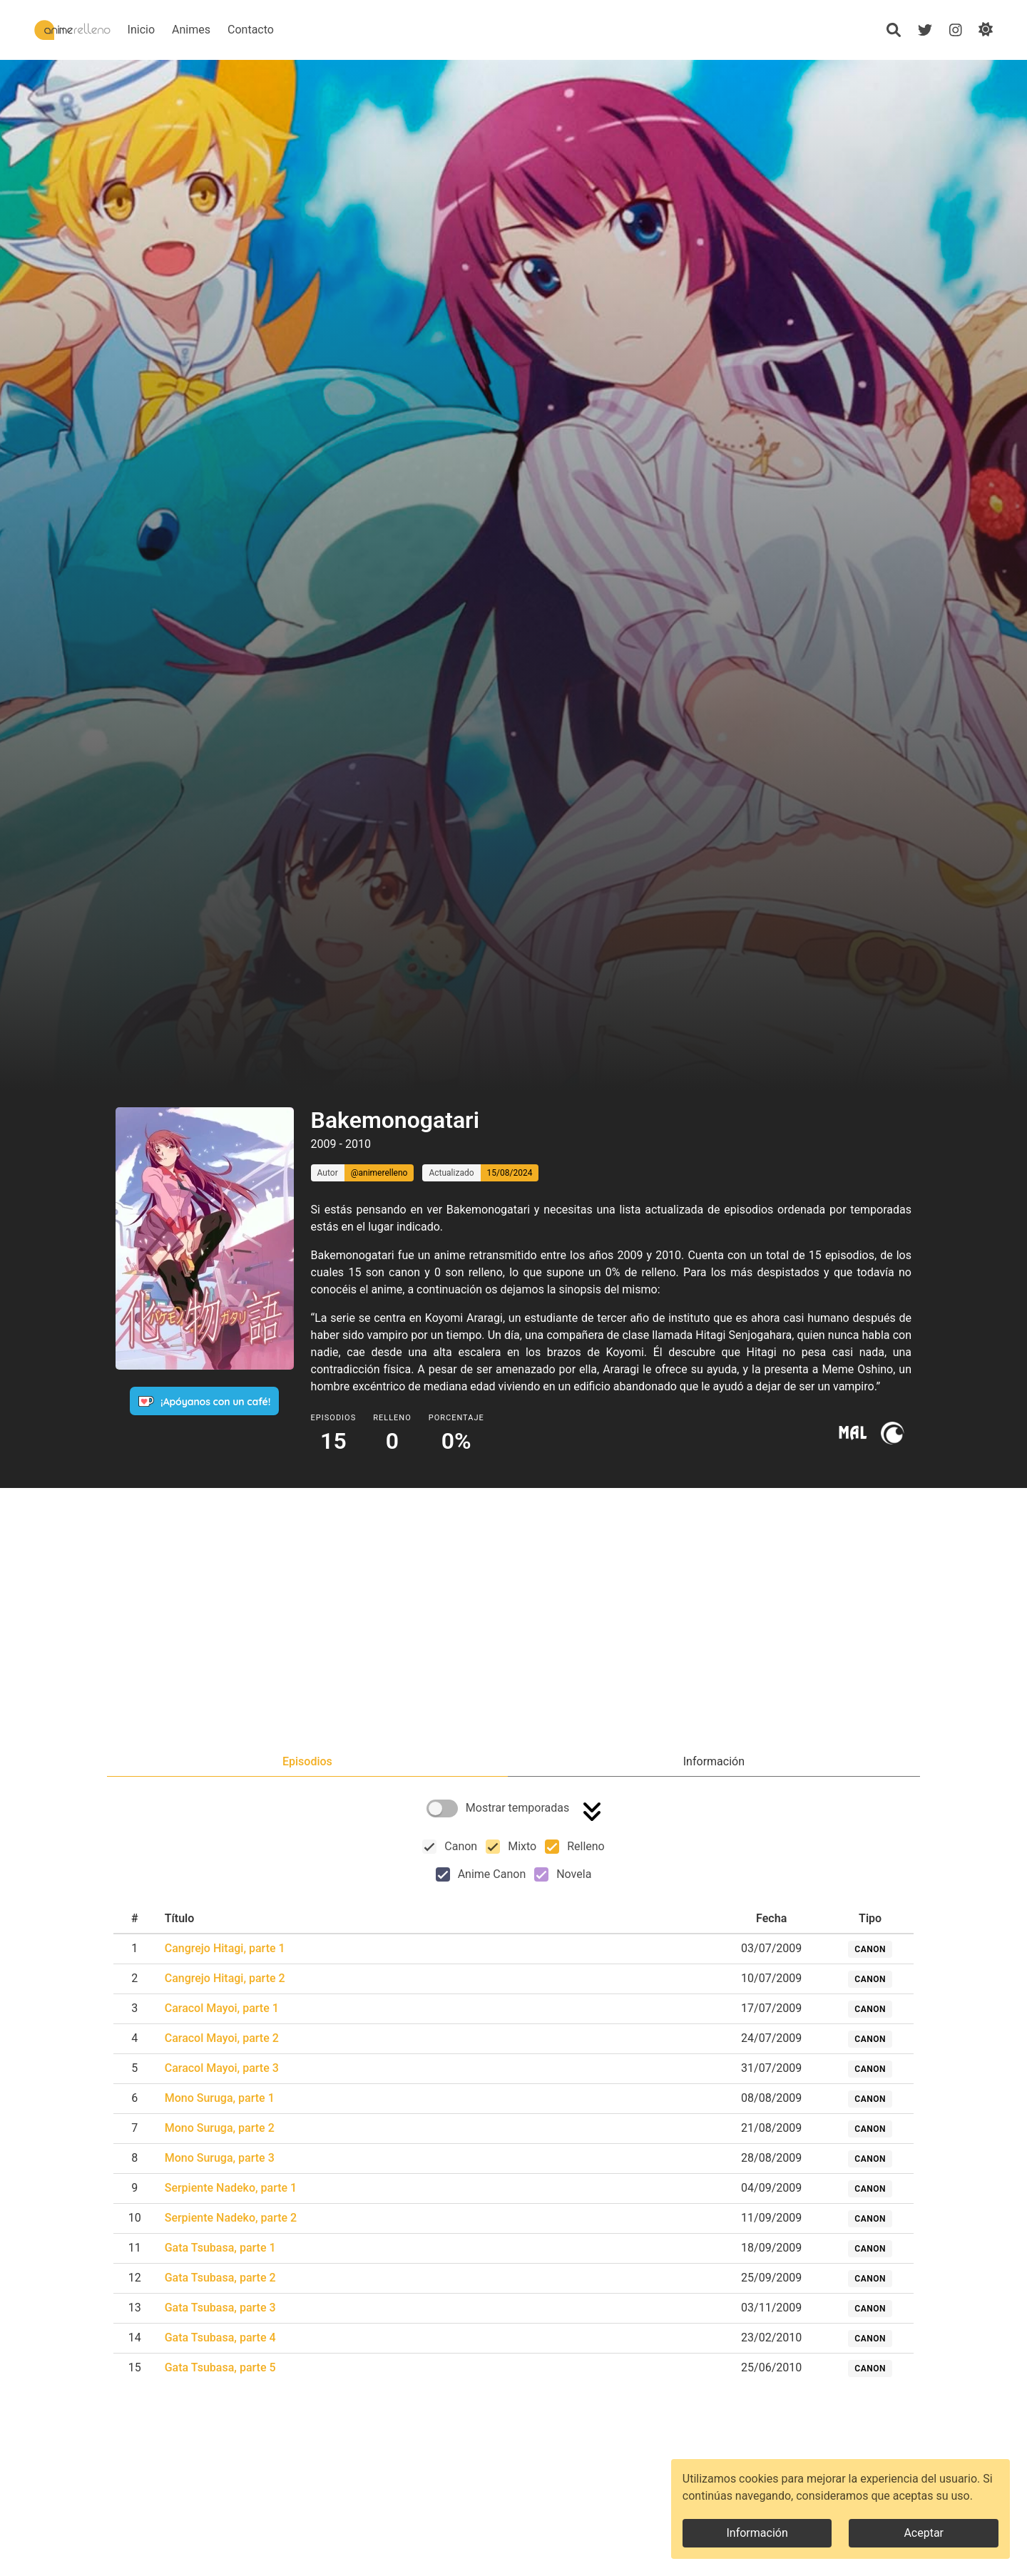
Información (756, 2533)
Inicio (184, 29)
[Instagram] (955, 30)
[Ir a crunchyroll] (891, 1432)
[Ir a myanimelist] (852, 1432)
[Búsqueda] (893, 30)
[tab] (307, 1762)
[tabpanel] (513, 2091)
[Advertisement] (513, 1622)
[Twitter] (924, 30)
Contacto (294, 29)
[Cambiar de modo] (985, 30)
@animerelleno (379, 1173)
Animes (234, 29)
